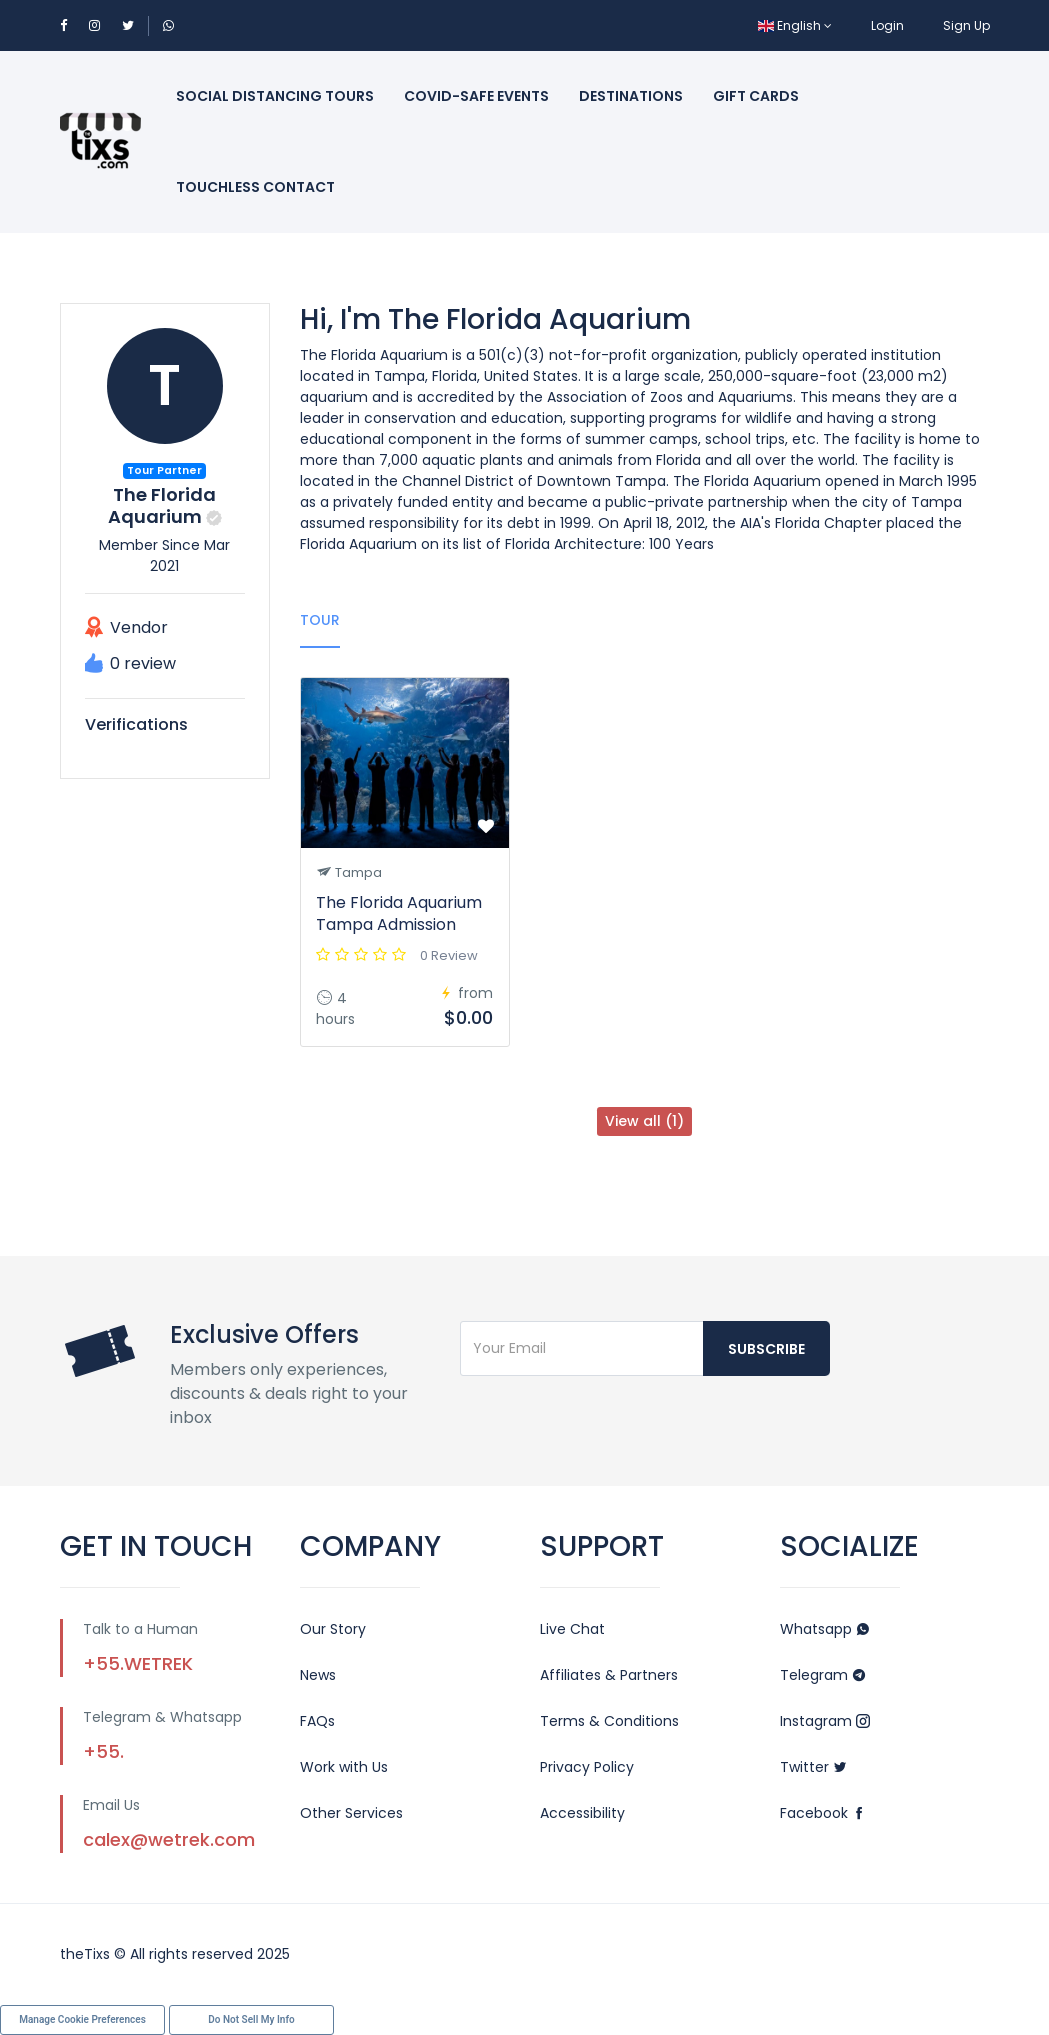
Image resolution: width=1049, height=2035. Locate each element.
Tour (320, 620)
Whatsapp (825, 1629)
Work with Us (344, 1767)
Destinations (631, 96)
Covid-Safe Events (476, 96)
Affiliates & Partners (609, 1675)
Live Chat (572, 1629)
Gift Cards (756, 96)
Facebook (823, 1813)
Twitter (813, 1767)
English (795, 25)
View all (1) (644, 1121)
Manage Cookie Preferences (82, 2019)
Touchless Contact (255, 187)
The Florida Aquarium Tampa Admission (399, 913)
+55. (103, 1751)
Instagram (825, 1721)
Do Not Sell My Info (251, 2019)
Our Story (333, 1629)
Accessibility (582, 1813)
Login (887, 25)
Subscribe (766, 1349)
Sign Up (966, 25)
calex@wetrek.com (169, 1839)
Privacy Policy (587, 1767)
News (318, 1675)
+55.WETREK (138, 1663)
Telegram (823, 1675)
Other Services (351, 1813)
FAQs (317, 1721)
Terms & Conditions (609, 1721)
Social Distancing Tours (275, 96)
